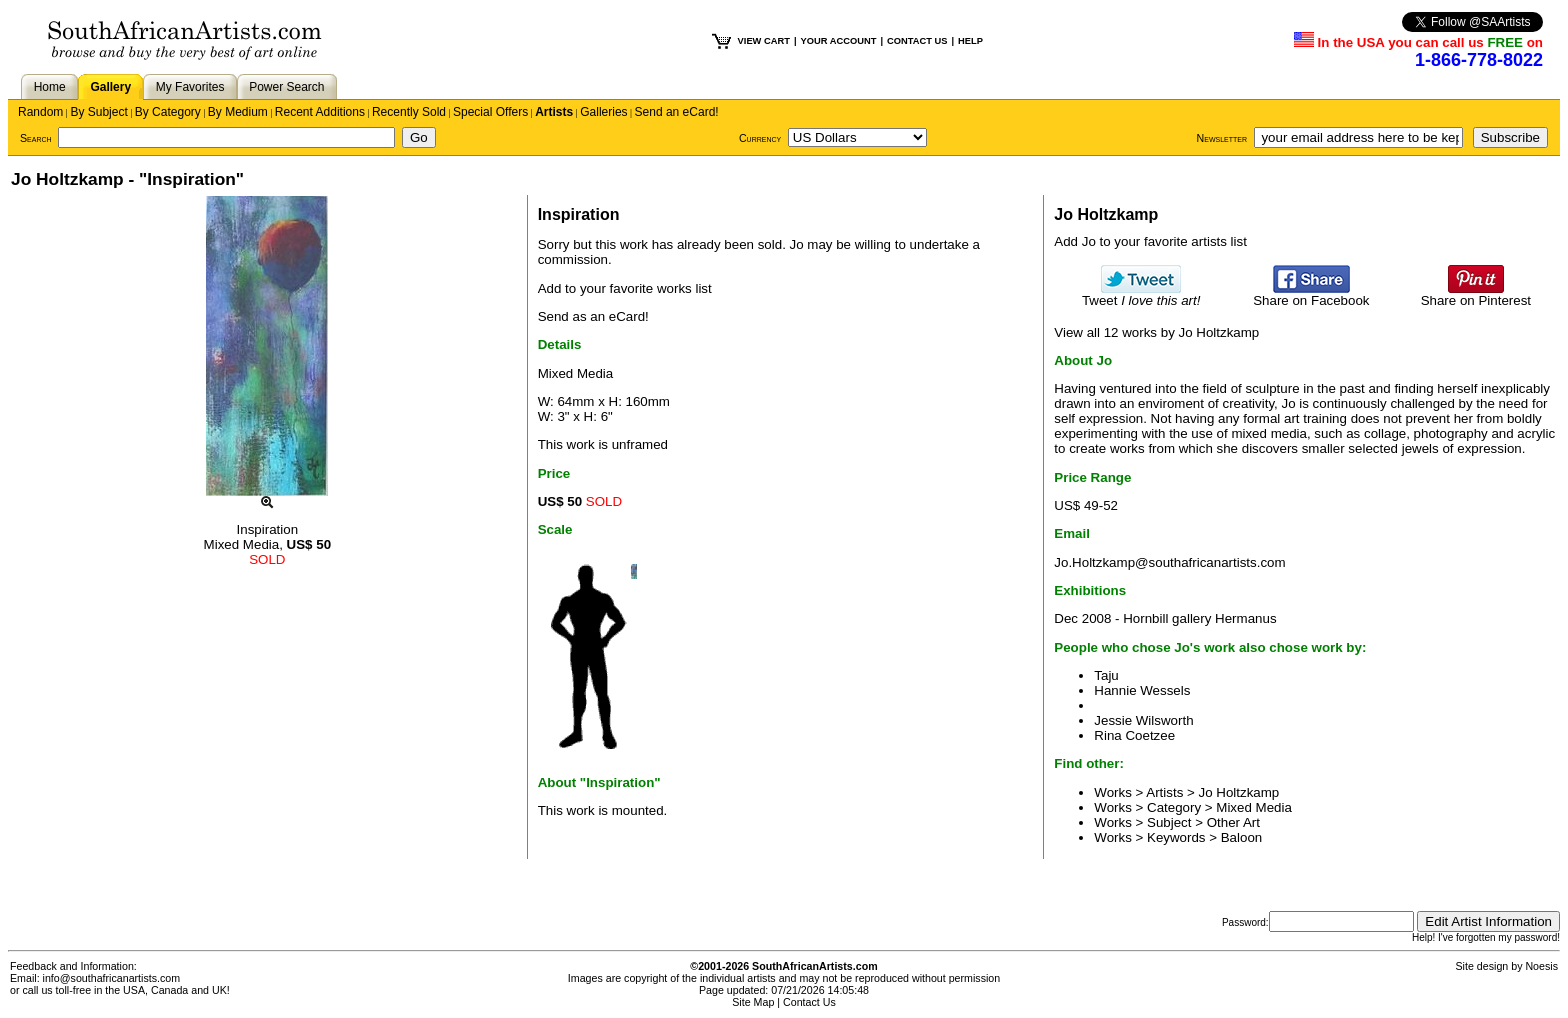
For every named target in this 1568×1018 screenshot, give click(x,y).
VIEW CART (764, 41)
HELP (970, 41)
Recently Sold (409, 112)
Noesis (1541, 966)
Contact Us (809, 1002)
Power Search (286, 87)
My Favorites (190, 87)
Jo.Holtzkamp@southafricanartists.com (1169, 562)
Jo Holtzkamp (1239, 792)
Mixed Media (1254, 807)
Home (50, 87)
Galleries (603, 112)
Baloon (1242, 837)
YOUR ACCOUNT (839, 41)
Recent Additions (320, 112)
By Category (168, 112)
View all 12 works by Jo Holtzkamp (1156, 332)
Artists (554, 112)
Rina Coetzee (1134, 735)
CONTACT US (917, 41)
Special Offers (490, 112)
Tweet (1141, 294)
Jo (797, 244)
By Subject (98, 112)
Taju (1106, 675)
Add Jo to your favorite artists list (1150, 241)
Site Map (753, 1002)
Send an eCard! (677, 112)
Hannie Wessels (1142, 690)
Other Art (1233, 822)
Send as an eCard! (593, 316)
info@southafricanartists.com (112, 978)
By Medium (238, 112)
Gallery (110, 87)
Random (40, 112)
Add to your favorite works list (625, 288)
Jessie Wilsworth (1143, 720)
